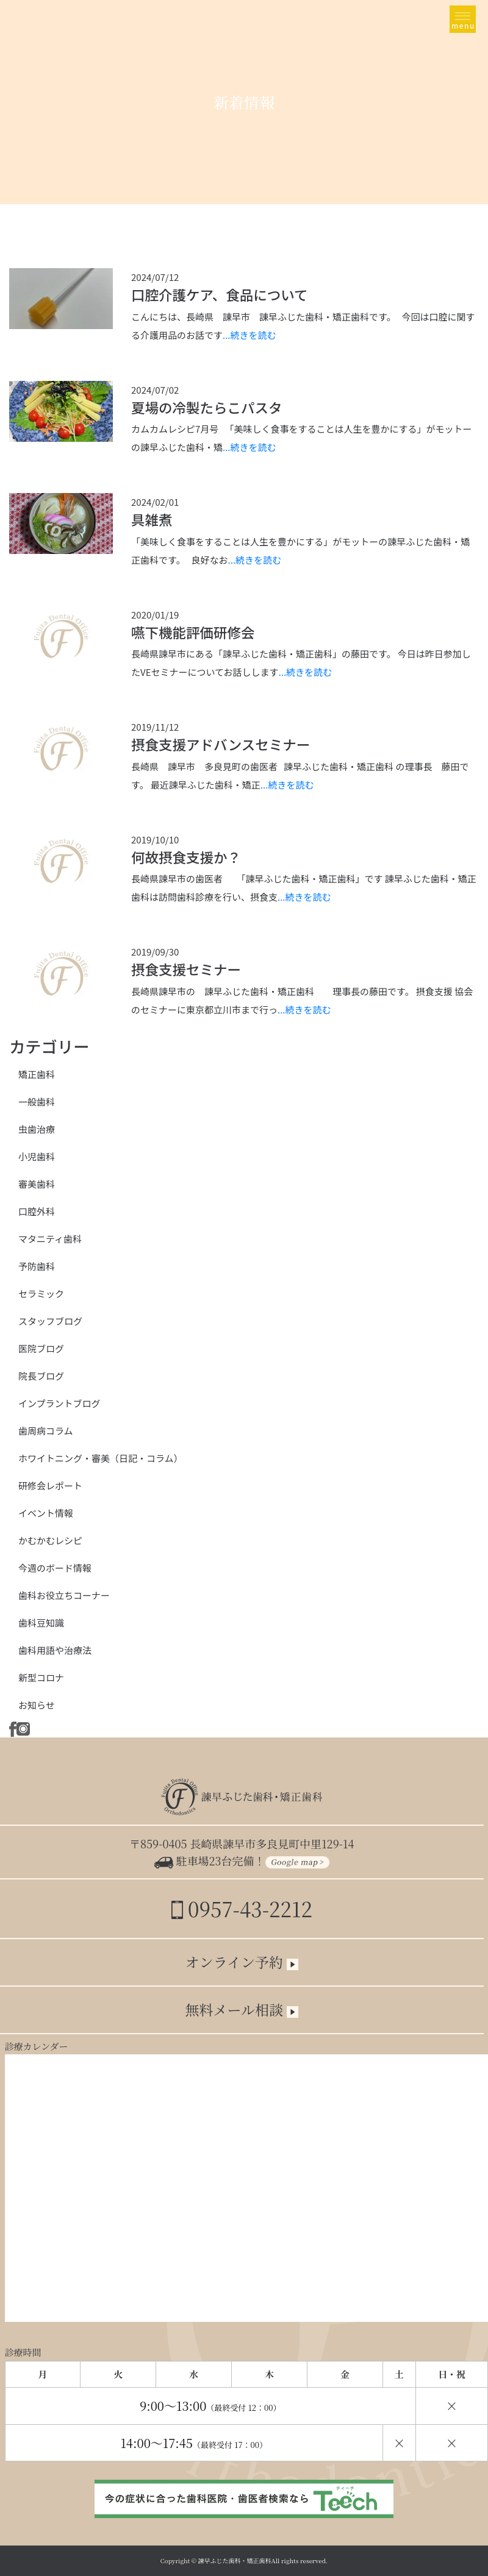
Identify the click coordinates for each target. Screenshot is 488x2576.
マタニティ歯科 (50, 1238)
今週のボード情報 (55, 1567)
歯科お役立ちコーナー (64, 1595)
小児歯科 (36, 1156)
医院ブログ (41, 1348)
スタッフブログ (50, 1321)
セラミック (41, 1293)
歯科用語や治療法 (55, 1650)
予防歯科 (36, 1266)
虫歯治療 (36, 1129)
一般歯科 (36, 1101)
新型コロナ (41, 1677)
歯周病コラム (45, 1430)
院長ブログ (41, 1375)
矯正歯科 (36, 1074)
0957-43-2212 (241, 1908)
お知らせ (36, 1704)
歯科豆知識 (41, 1622)
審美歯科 (36, 1183)
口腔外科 (36, 1211)
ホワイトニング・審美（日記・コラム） (100, 1458)
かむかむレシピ (50, 1540)
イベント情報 (45, 1512)
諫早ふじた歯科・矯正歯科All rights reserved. (263, 2560)
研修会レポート (50, 1485)
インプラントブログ (59, 1403)
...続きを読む (249, 334)
